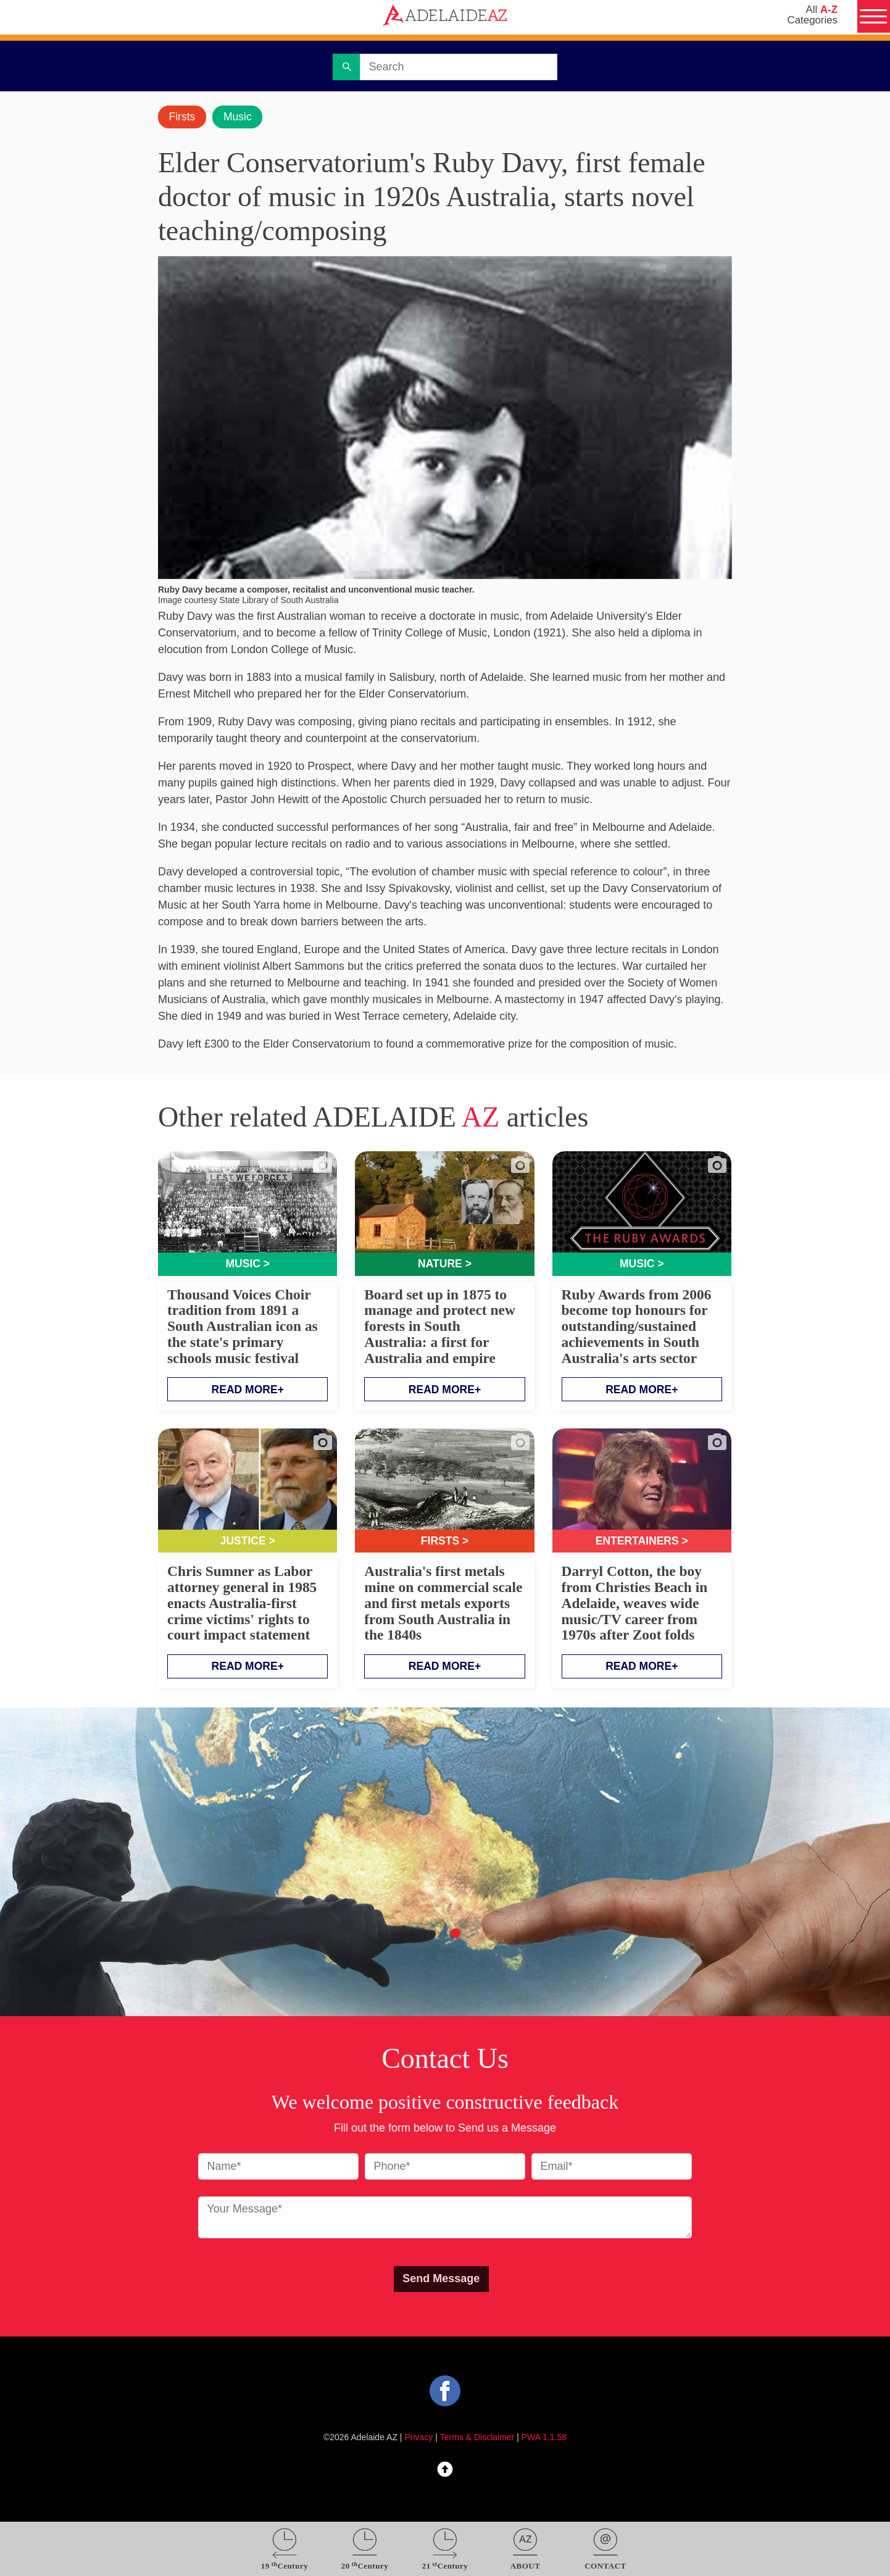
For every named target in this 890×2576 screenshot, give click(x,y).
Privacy (419, 2438)
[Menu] (872, 17)
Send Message (441, 2280)
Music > (247, 1264)
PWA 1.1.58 (544, 2438)
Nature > (444, 1264)
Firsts (182, 116)
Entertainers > (641, 1542)
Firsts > (445, 1542)
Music (239, 116)
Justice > (247, 1542)
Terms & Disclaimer (477, 2438)
